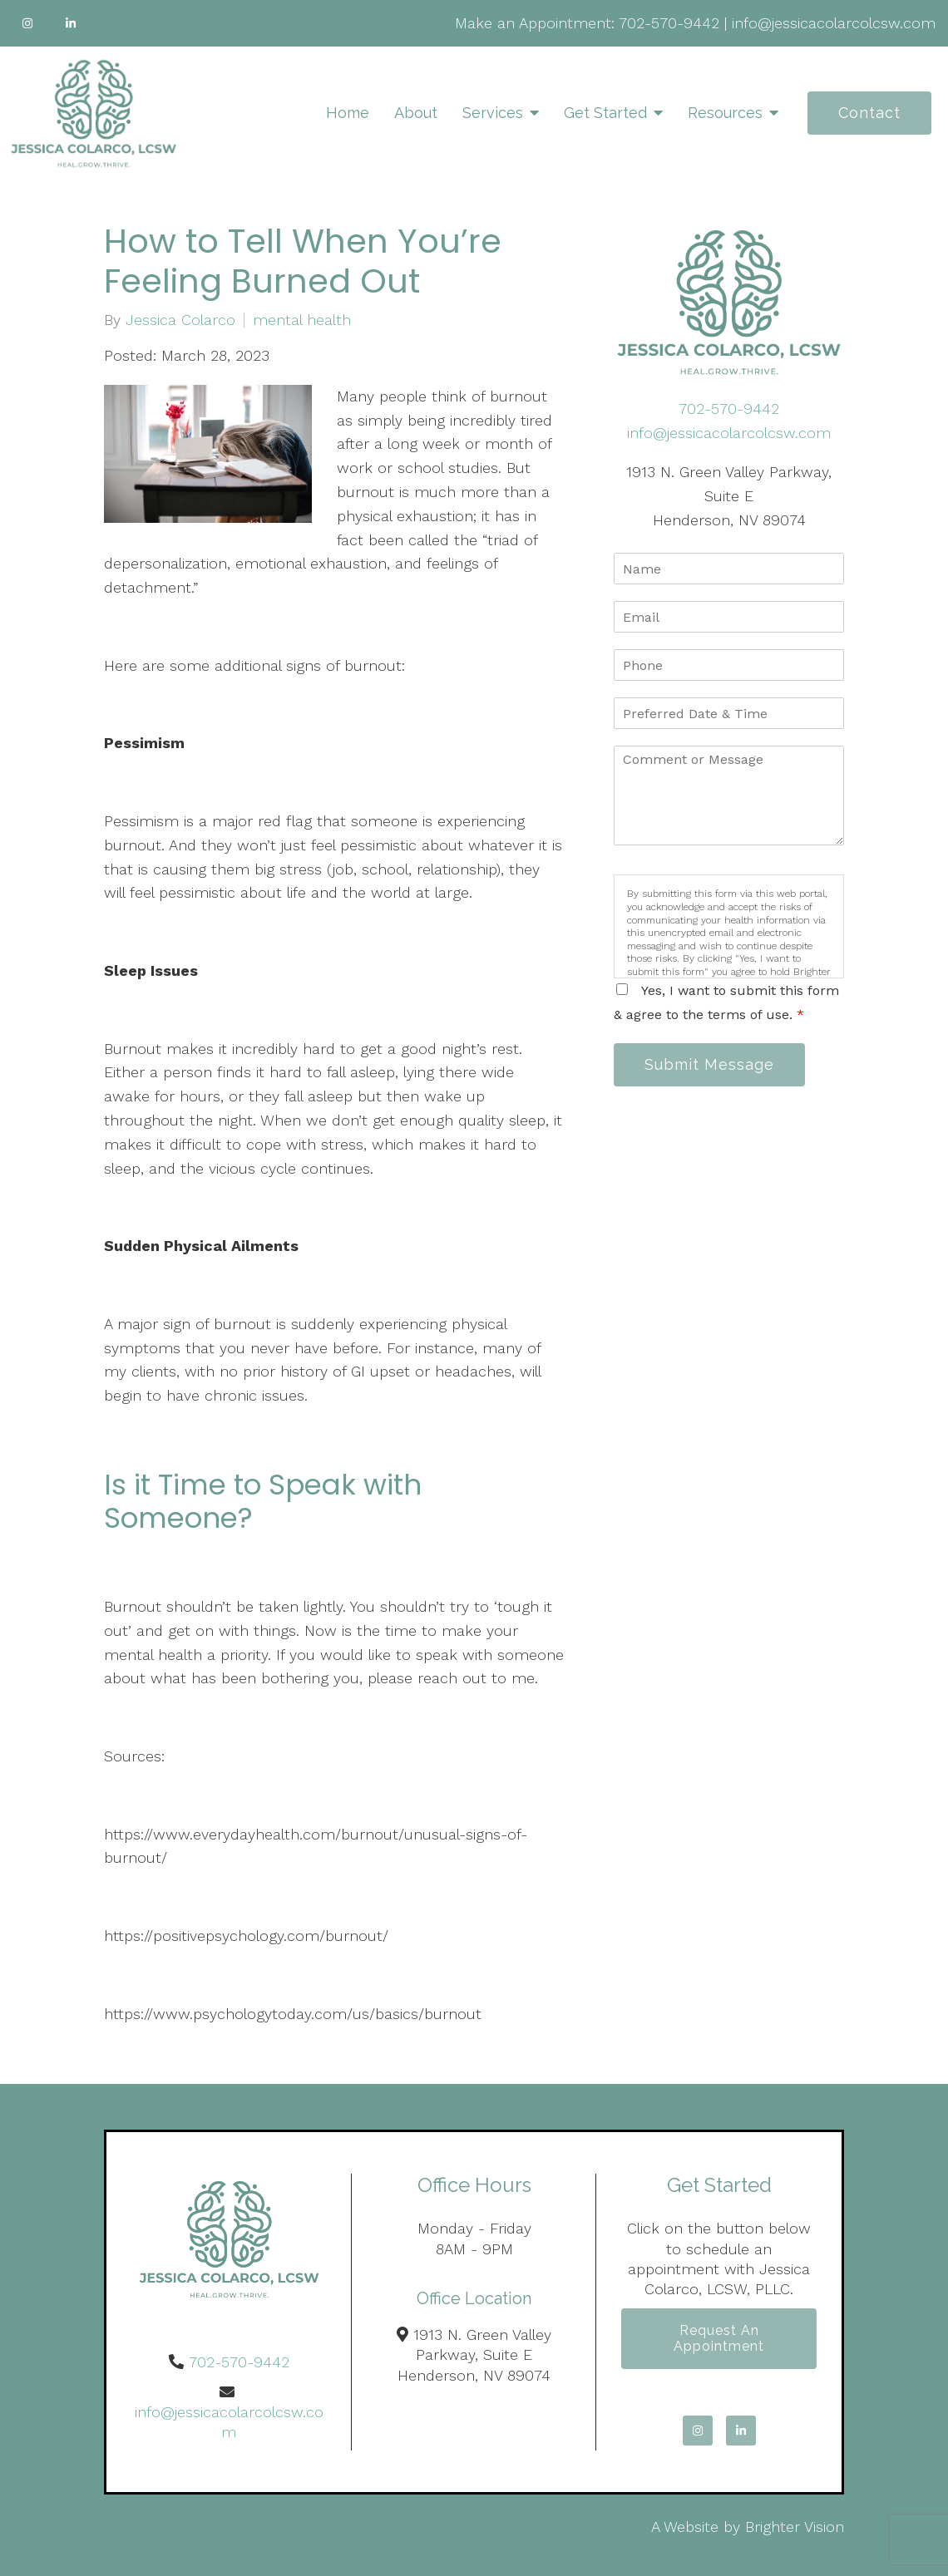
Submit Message (709, 1064)
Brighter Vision (794, 2526)
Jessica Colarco (180, 320)
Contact (869, 112)
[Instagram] (27, 23)
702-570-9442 (669, 23)
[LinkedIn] (71, 23)
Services (492, 112)
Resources (725, 112)
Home (347, 112)
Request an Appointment (719, 2338)
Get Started (605, 112)
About (415, 112)
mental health (302, 320)
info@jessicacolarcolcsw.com (834, 23)
